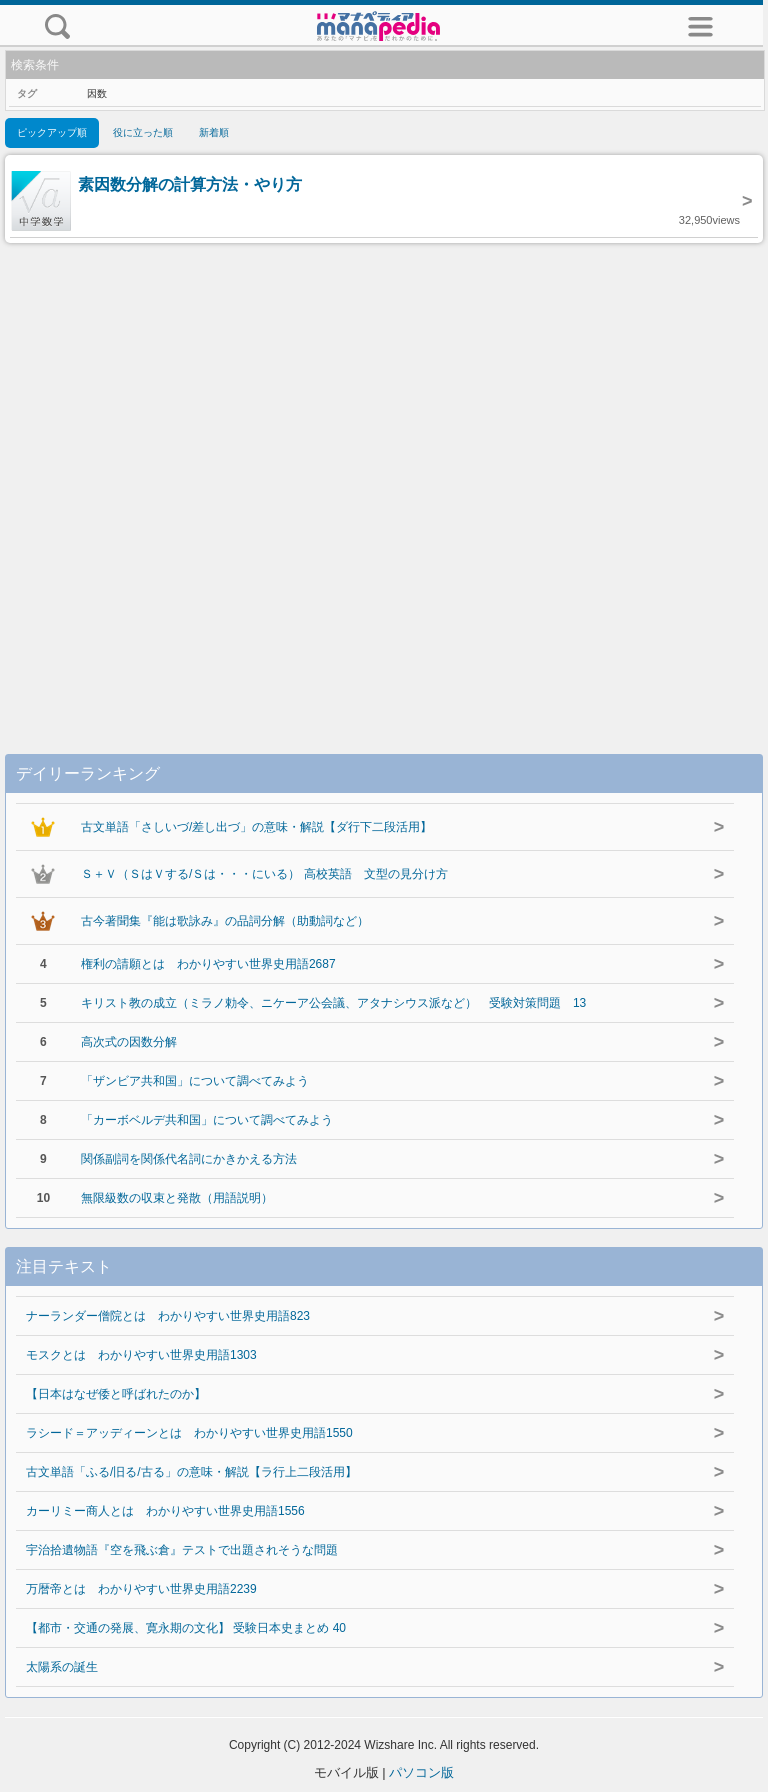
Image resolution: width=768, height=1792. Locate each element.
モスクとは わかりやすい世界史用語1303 (141, 1355)
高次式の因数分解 (129, 1042)
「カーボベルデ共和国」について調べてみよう (207, 1120)
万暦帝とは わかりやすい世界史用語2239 (141, 1589)
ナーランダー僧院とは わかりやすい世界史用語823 (168, 1316)
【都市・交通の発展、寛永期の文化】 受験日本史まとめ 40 (186, 1628)
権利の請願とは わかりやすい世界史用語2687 (208, 964)
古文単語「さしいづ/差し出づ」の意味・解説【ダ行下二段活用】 (256, 827)
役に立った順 (143, 132)
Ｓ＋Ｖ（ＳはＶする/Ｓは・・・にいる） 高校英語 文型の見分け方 (264, 874)
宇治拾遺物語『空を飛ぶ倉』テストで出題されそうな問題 (182, 1550)
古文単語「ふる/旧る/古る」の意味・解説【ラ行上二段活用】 (191, 1472)
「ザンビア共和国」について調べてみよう (195, 1081)
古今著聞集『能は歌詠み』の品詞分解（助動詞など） (225, 921)
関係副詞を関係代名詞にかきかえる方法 (189, 1159)
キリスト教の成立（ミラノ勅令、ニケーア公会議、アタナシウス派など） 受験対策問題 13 (333, 1003)
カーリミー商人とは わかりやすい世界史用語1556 (165, 1511)
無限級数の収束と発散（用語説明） (177, 1198)
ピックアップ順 (52, 132)
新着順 (214, 132)
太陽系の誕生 (62, 1667)
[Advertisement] (384, 478)
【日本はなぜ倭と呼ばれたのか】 (116, 1394)
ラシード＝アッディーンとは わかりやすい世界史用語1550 (189, 1433)
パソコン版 (421, 1772)
